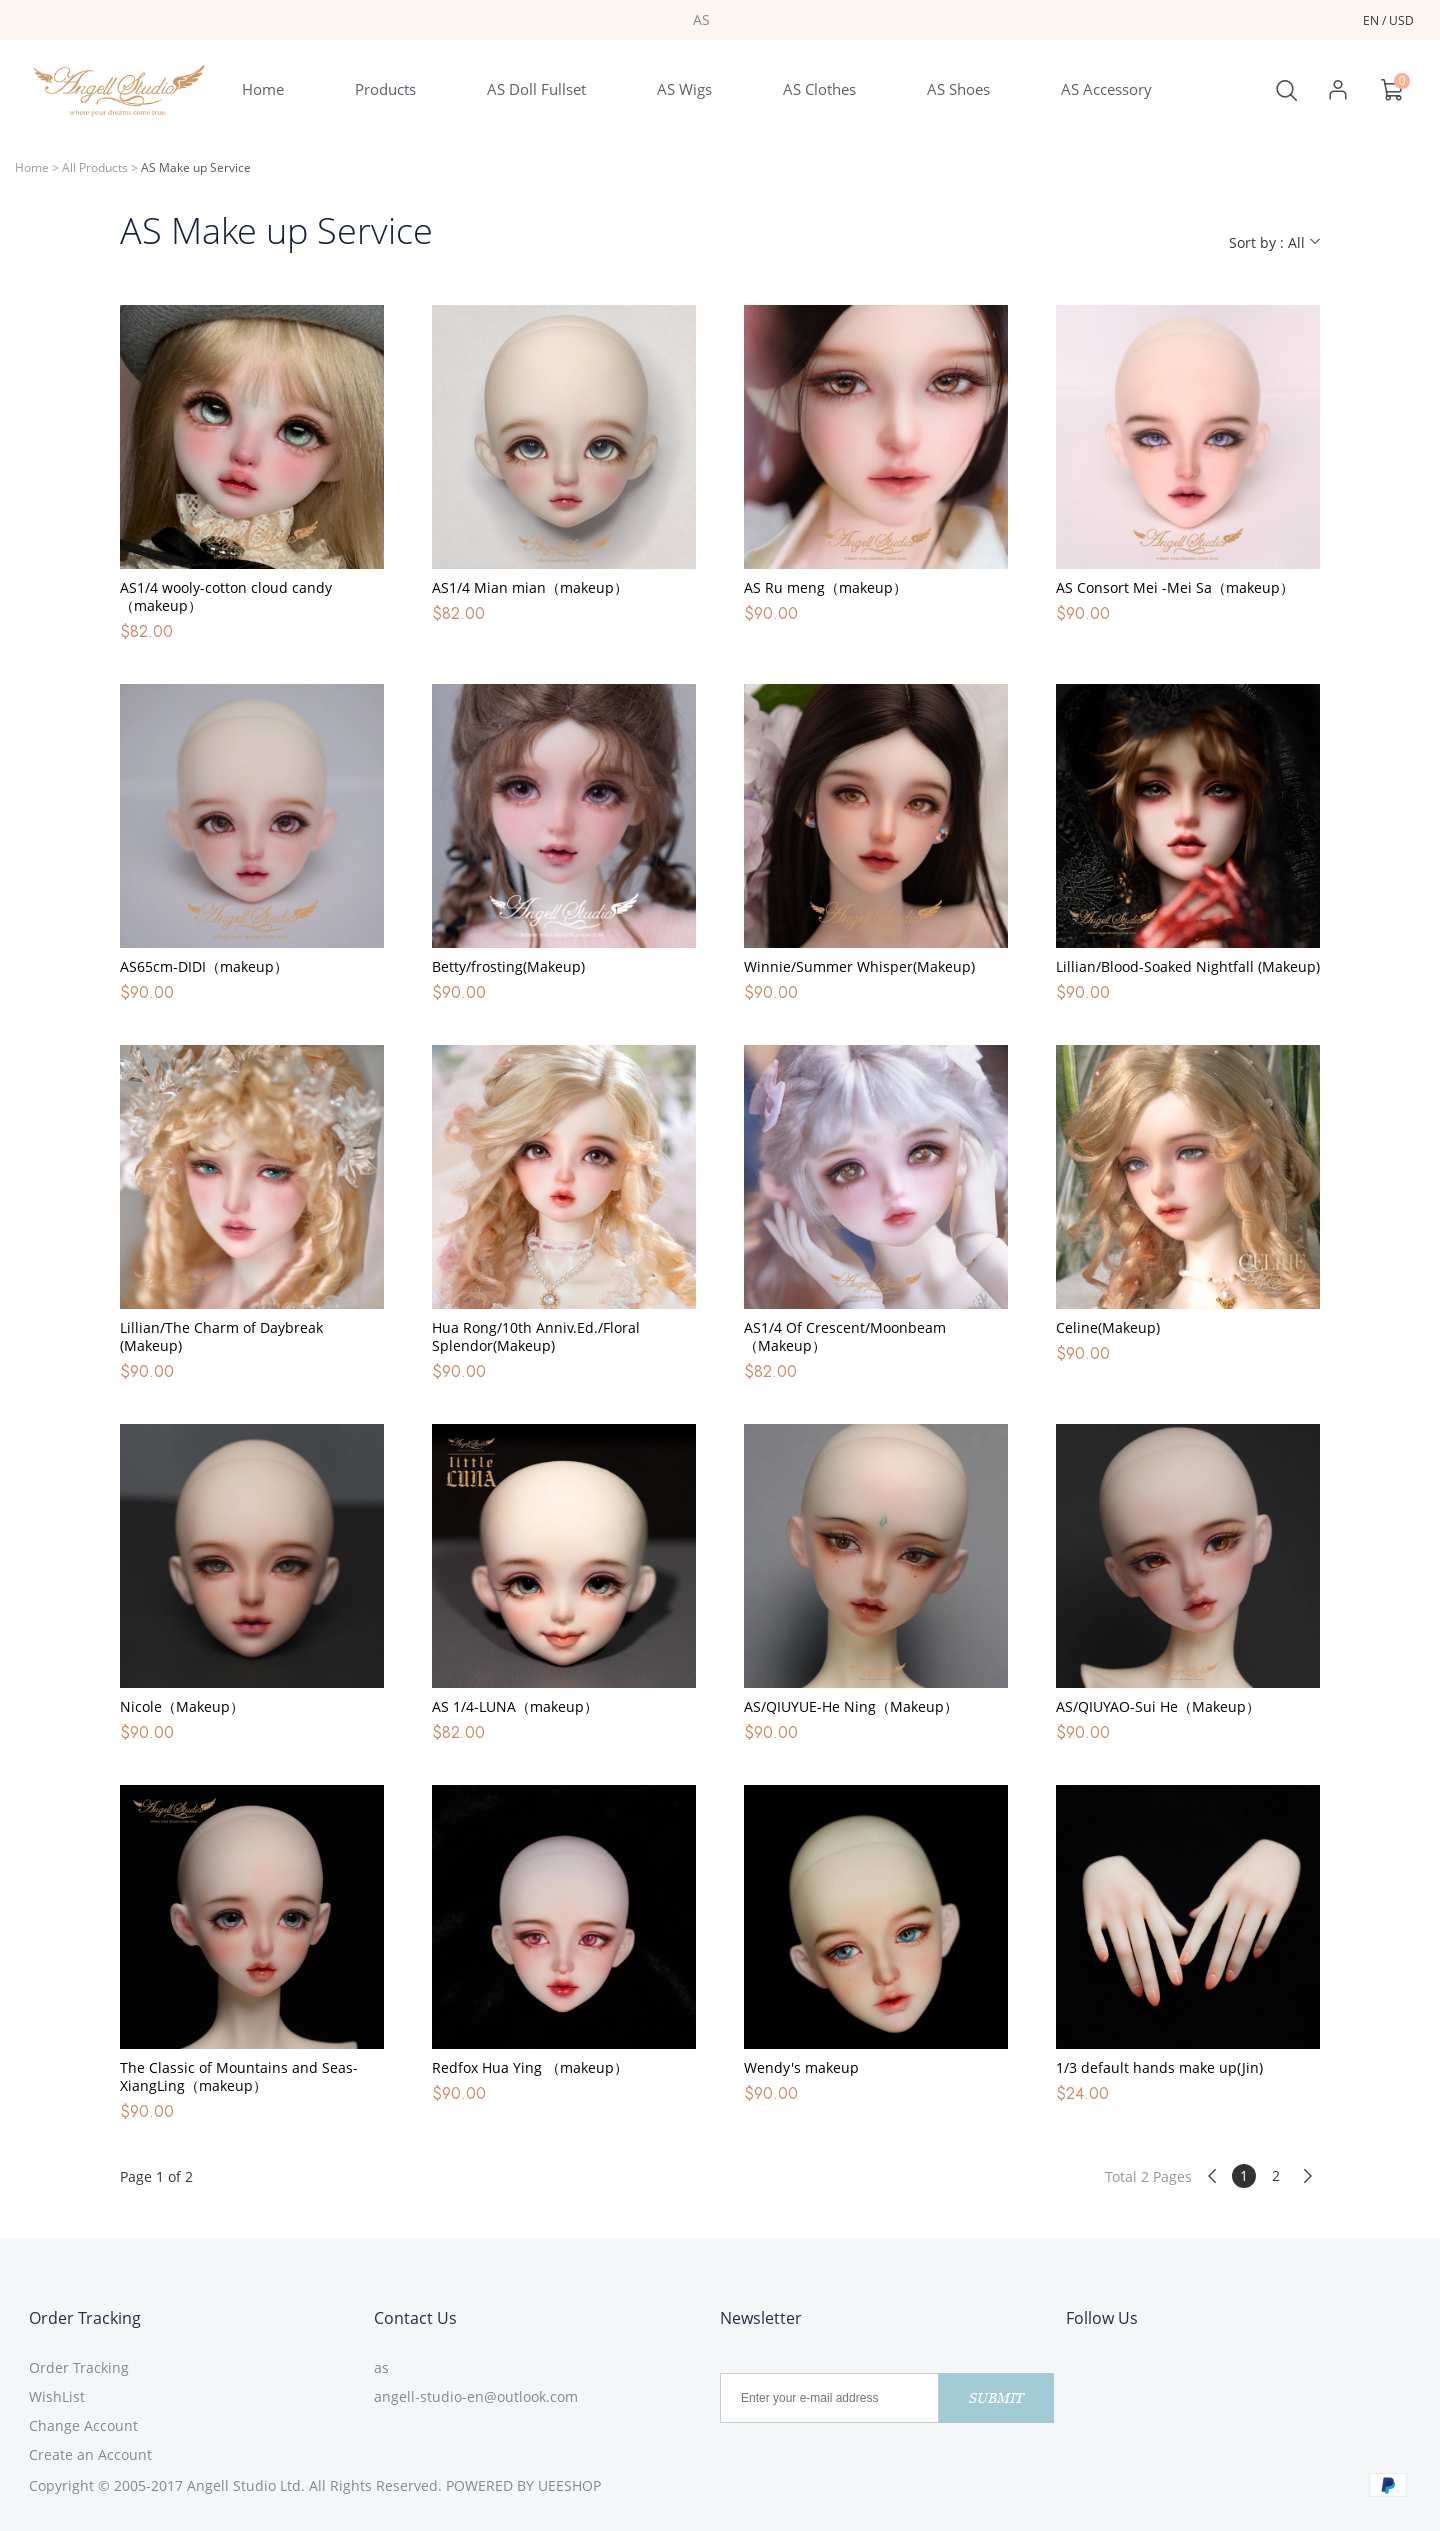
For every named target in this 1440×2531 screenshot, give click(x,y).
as (381, 2367)
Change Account (83, 2425)
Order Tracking (85, 2318)
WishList (57, 2396)
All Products (95, 167)
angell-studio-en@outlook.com (476, 2396)
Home (32, 167)
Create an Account (90, 2454)
